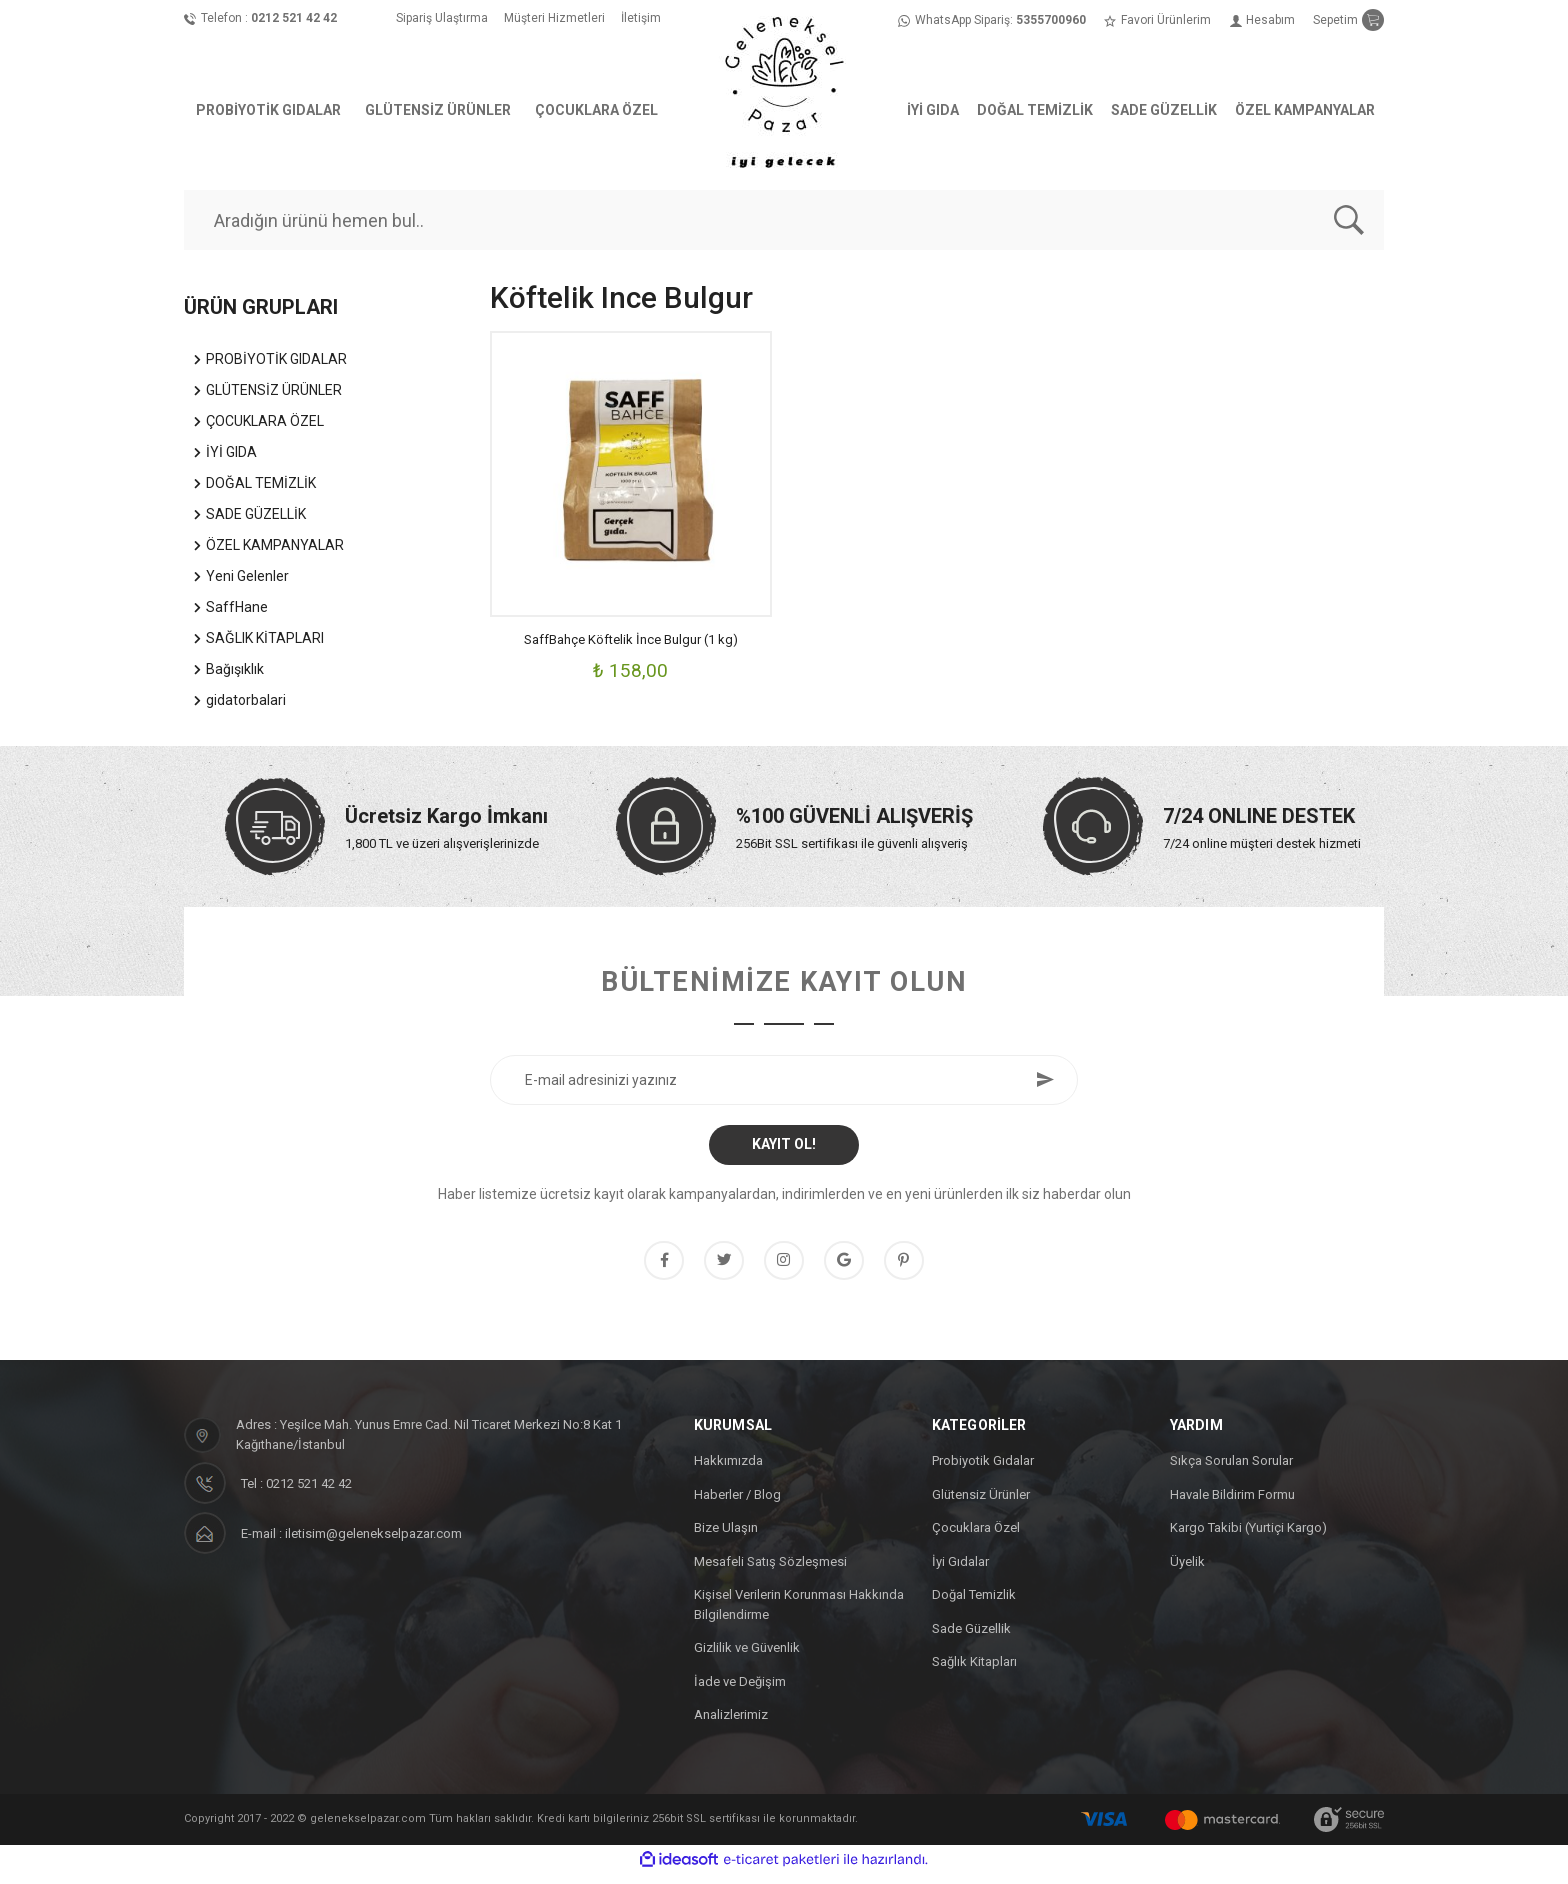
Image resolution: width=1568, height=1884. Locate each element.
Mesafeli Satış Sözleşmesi (770, 1571)
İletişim (641, 18)
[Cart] (1348, 20)
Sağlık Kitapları (974, 1672)
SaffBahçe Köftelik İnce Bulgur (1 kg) (631, 639)
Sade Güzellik (971, 1638)
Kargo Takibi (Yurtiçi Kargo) (1248, 1538)
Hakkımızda (728, 1471)
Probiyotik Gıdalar (983, 1471)
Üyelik (1187, 1571)
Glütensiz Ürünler (981, 1504)
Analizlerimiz (731, 1725)
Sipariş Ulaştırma (442, 18)
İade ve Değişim (740, 1691)
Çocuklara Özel (976, 1538)
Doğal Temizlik (974, 1605)
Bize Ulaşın (726, 1538)
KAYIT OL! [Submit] (784, 1144)
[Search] (784, 220)
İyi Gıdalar (960, 1571)
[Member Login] (1262, 20)
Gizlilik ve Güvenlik (747, 1658)
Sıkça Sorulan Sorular (1231, 1471)
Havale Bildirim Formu (1232, 1504)
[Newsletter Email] (784, 1080)
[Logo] (784, 90)
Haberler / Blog (737, 1504)
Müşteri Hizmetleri (554, 18)
